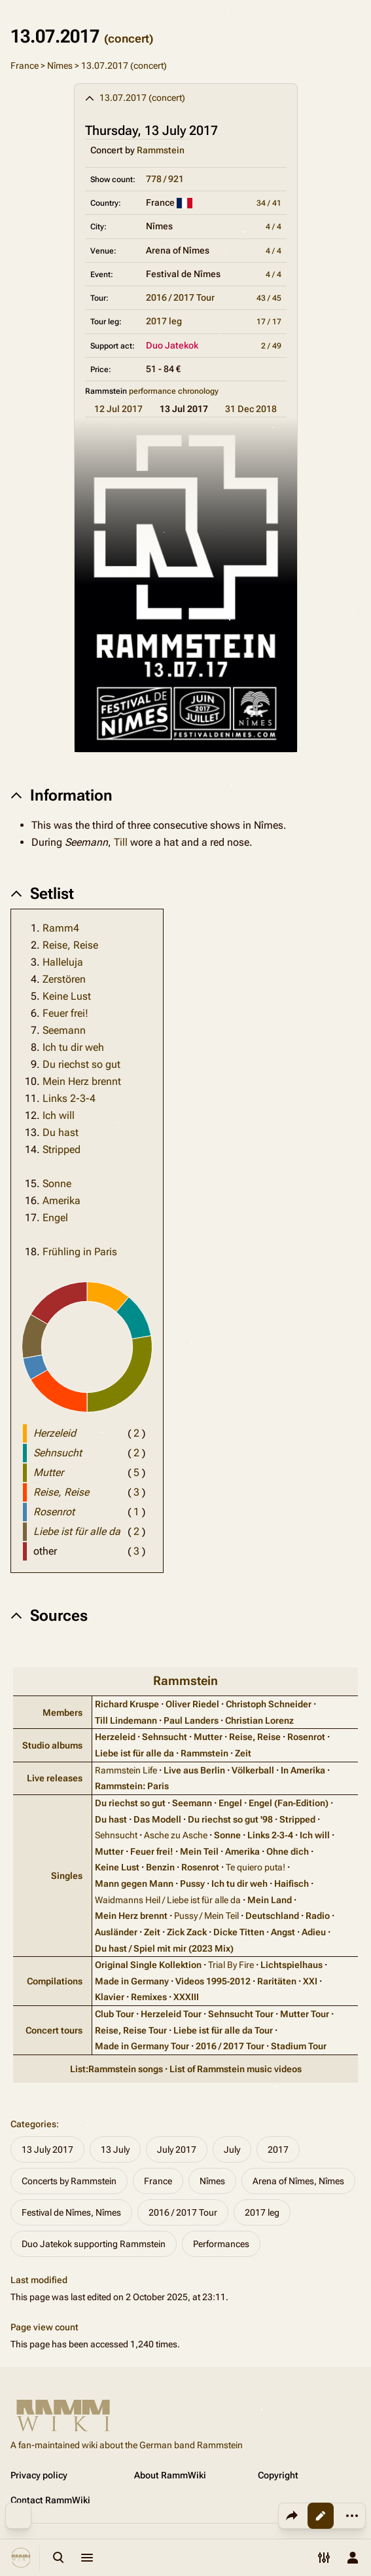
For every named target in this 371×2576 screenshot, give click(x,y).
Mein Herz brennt (82, 1081)
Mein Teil (199, 1851)
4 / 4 (273, 226)
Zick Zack (187, 1932)
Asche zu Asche (175, 1835)
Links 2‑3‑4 (270, 1835)
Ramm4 (61, 928)
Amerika (61, 1200)
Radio (318, 1915)
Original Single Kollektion (148, 1965)
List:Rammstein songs (116, 2069)
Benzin (160, 1867)
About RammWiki (170, 2475)
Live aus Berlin (194, 1770)
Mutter (208, 1737)
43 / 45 (268, 298)
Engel (55, 1217)
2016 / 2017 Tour (180, 297)
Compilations (54, 1981)
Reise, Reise (70, 945)
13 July (115, 2149)
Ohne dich (287, 1851)
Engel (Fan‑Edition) (289, 1803)
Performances (221, 2244)
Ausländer (116, 1932)
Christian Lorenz (259, 1720)
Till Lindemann (126, 1720)
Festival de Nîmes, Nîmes (71, 2212)
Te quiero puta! (255, 1867)
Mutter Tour (304, 2014)
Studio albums (52, 1745)
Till (121, 842)
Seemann (64, 1030)
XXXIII (186, 1997)
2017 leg (164, 321)
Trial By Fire (231, 1965)
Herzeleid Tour (171, 2014)
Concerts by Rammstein (69, 2181)
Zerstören (64, 979)
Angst (283, 1932)
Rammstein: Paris (132, 1786)
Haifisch (291, 1883)
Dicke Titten (238, 1932)
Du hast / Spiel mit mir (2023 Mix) (164, 1948)
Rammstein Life (126, 1770)
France (24, 65)
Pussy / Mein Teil (206, 1915)
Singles (66, 1875)
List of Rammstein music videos (235, 2069)
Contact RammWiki (50, 2500)
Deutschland (272, 1915)
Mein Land (269, 1900)
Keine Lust (67, 996)
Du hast (61, 1132)
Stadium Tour (299, 2046)
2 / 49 (271, 345)
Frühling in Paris (80, 1251)
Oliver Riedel (192, 1704)
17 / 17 (268, 321)
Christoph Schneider (268, 1704)
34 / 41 (268, 203)
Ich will (59, 1115)
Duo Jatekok (172, 345)
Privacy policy (38, 2475)
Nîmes (60, 65)
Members (62, 1712)
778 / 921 (165, 179)
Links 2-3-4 (69, 1098)
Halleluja (63, 962)
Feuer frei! (65, 1013)
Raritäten (276, 1981)
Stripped (61, 1149)
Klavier (109, 1997)
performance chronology (174, 391)
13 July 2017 (47, 2149)
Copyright (278, 2475)
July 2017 (176, 2149)
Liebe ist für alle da (134, 1753)
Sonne (57, 1183)
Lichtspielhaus (291, 1965)
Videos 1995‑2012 (213, 1981)
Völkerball (253, 1770)
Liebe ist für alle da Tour (223, 2030)
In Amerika (303, 1770)
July (232, 2149)
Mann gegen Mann (134, 1883)
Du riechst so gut (81, 1064)
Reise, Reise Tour (131, 2030)
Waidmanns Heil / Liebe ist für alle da (168, 1900)
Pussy (192, 1883)
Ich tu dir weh (73, 1047)
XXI (310, 1981)
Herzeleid (115, 1737)
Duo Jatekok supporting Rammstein (94, 2244)
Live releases (54, 1778)
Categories (33, 2124)
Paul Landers (191, 1720)
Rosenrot (306, 1737)
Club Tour (114, 2014)
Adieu (314, 1932)
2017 (278, 2149)
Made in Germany (132, 1981)
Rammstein (161, 150)
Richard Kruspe (127, 1704)
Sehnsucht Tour (241, 2014)
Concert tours (54, 2030)
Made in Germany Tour (142, 2046)
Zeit (243, 1753)
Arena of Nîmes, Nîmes (298, 2181)
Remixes (149, 1997)
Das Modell (157, 1819)
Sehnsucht (164, 1737)
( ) (136, 1433)
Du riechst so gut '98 (230, 1819)
